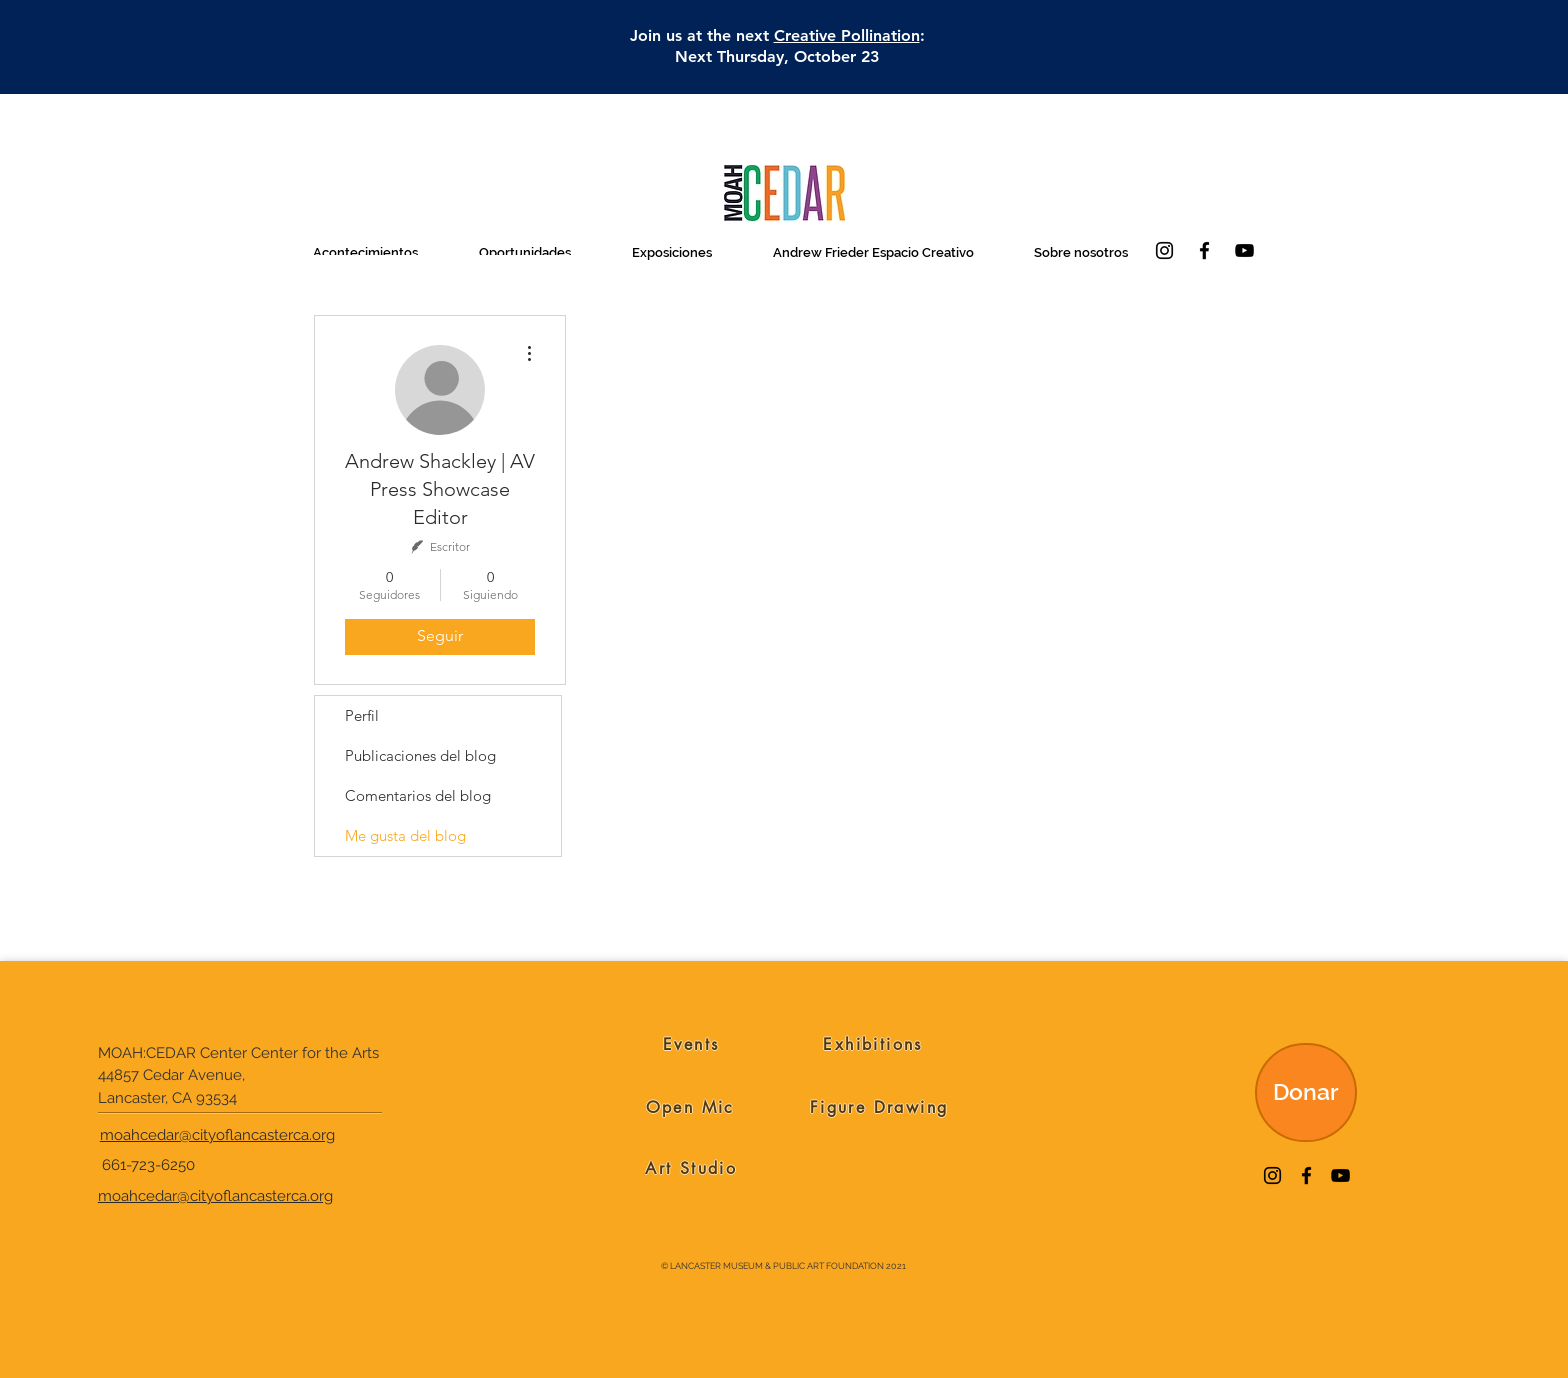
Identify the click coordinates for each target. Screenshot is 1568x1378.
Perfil (362, 715)
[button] (365, 252)
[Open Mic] (690, 1108)
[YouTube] (1244, 250)
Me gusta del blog (405, 835)
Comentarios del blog (418, 795)
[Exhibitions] (873, 1045)
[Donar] (1306, 1092)
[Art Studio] (691, 1169)
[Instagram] (1164, 250)
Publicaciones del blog (420, 755)
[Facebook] (1204, 250)
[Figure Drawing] (879, 1108)
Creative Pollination (847, 35)
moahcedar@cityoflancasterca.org (217, 1135)
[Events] (691, 1045)
